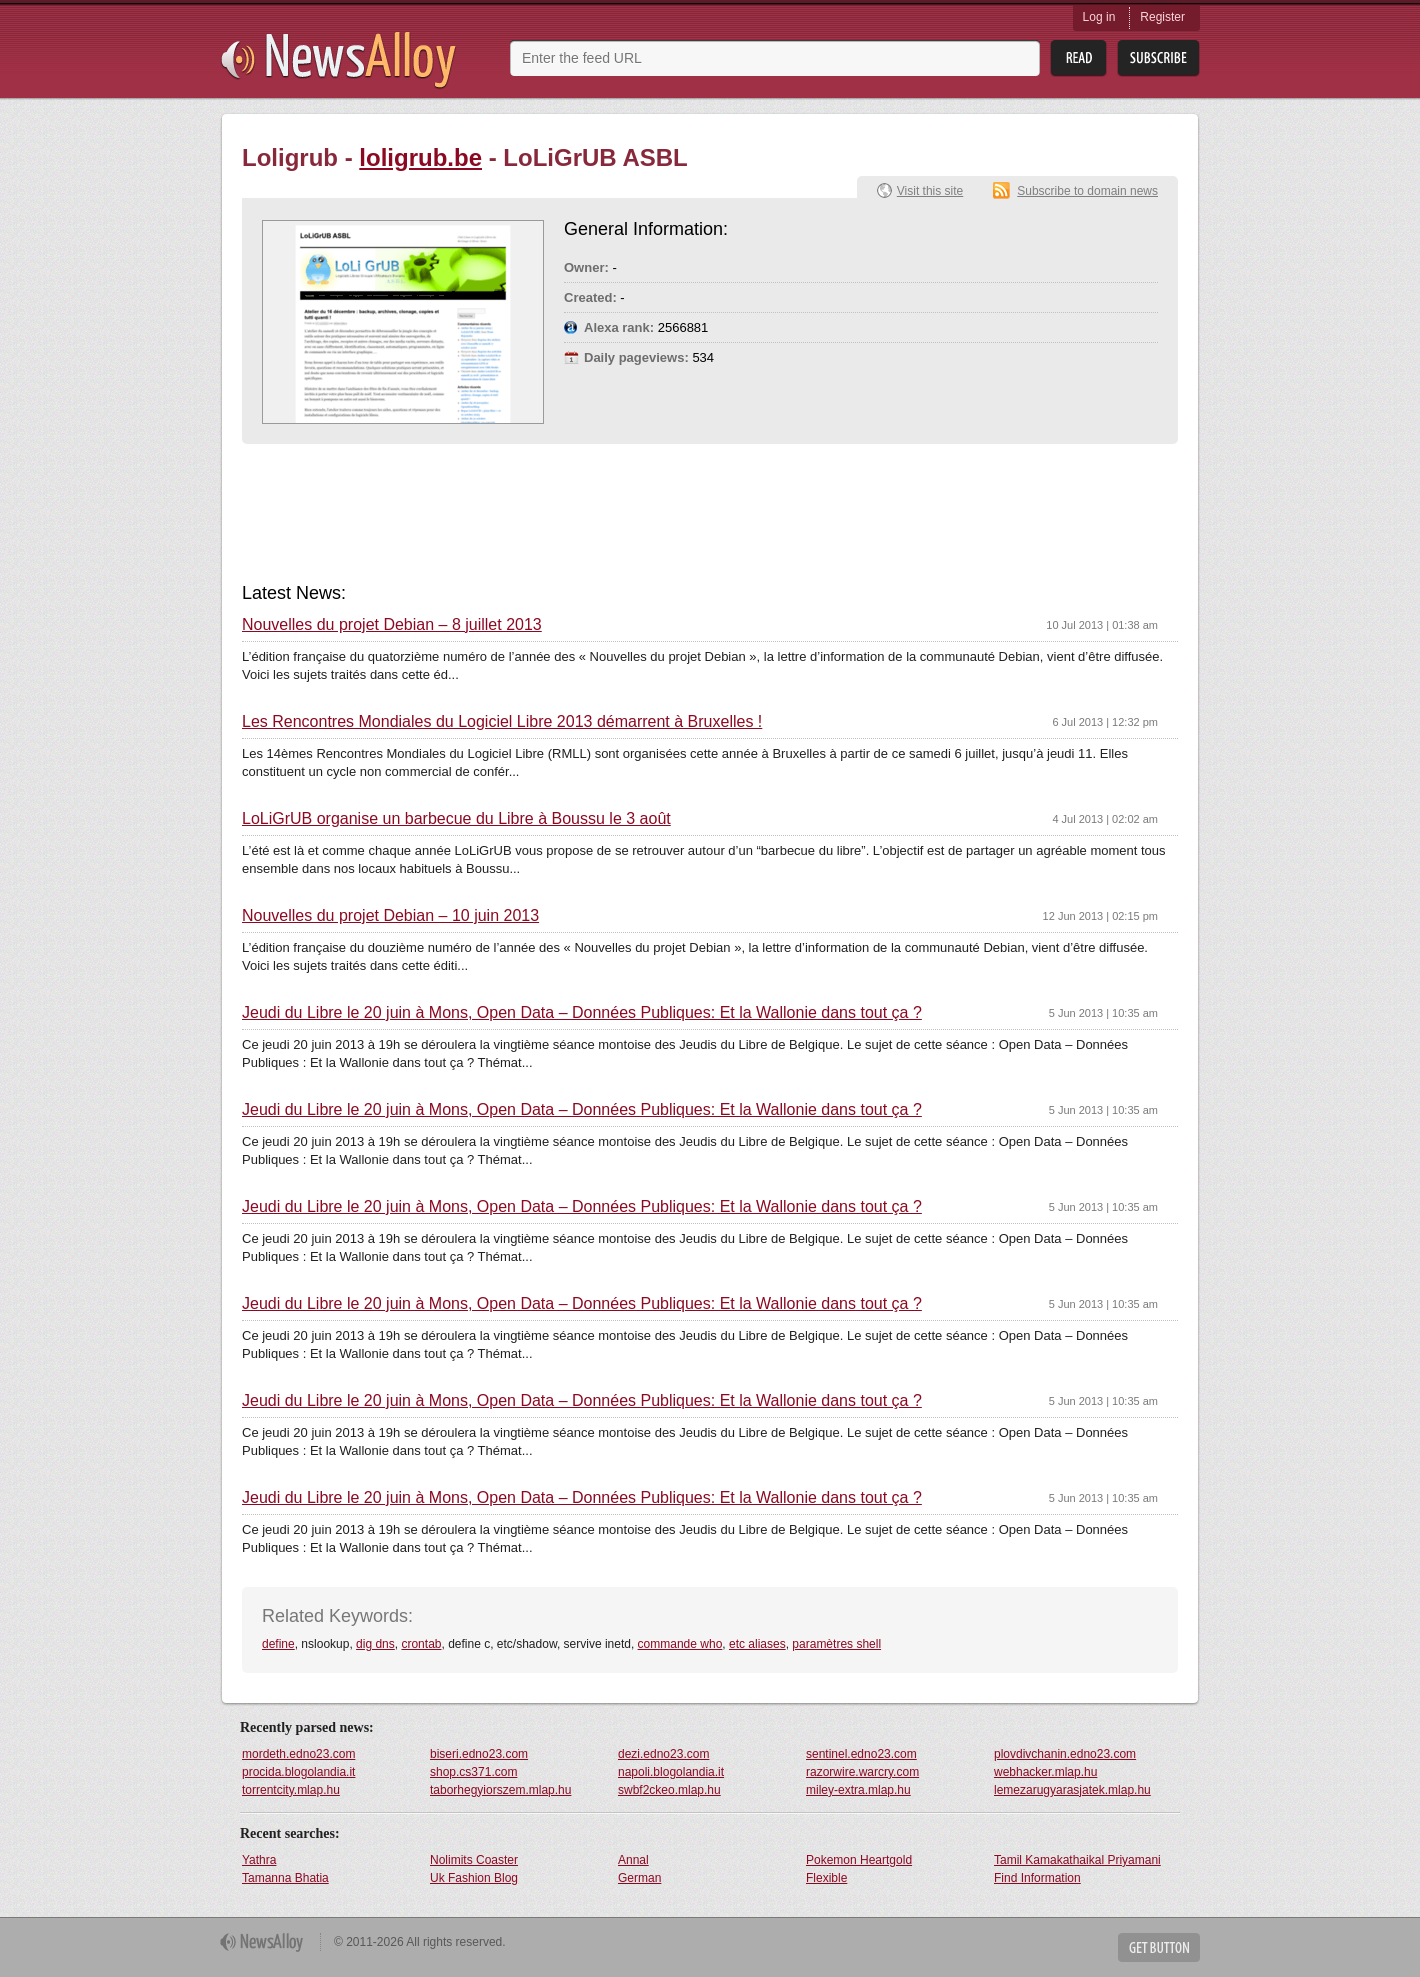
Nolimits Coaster (474, 1860)
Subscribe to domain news (1087, 191)
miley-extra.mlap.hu (858, 1790)
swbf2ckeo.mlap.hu (669, 1790)
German (639, 1878)
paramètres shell (836, 1644)
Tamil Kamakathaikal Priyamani (1077, 1860)
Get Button (1159, 1947)
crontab (421, 1644)
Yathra (259, 1860)
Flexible (826, 1878)
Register (1162, 17)
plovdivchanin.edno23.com (1065, 1754)
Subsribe (1158, 58)
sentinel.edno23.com (861, 1754)
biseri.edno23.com (479, 1754)
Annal (633, 1860)
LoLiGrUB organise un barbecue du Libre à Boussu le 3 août (456, 819)
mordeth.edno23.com (298, 1754)
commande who (680, 1644)
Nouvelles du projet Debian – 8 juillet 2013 (392, 625)
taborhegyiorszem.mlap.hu (500, 1790)
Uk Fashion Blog (474, 1878)
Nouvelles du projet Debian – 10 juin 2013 (390, 916)
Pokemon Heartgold (859, 1860)
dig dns (375, 1644)
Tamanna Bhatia (285, 1878)
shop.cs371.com (473, 1772)
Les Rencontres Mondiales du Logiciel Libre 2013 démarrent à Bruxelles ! (502, 722)
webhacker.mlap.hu (1045, 1772)
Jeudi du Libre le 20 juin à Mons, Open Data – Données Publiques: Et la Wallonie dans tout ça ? (582, 1013)
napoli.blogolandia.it (671, 1772)
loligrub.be (420, 157)
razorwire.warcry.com (862, 1772)
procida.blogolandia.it (298, 1772)
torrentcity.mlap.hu (291, 1790)
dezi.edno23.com (663, 1754)
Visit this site (930, 191)
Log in (1099, 17)
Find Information (1037, 1878)
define (278, 1644)
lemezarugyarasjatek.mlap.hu (1072, 1790)
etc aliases (757, 1644)
